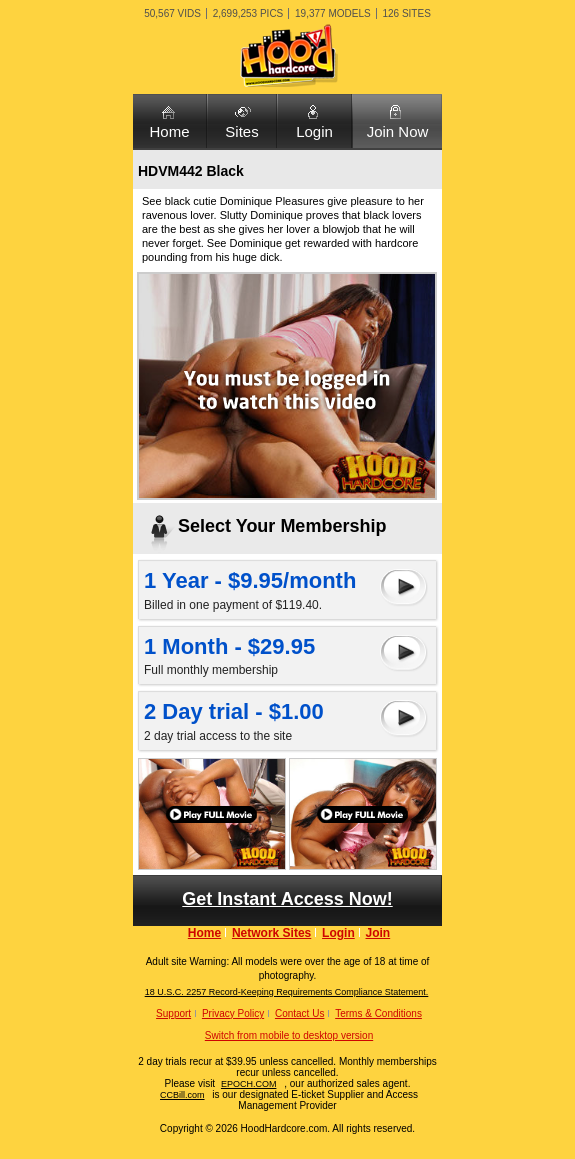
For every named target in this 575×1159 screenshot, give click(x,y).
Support (173, 1013)
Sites (241, 131)
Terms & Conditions (378, 1013)
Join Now (398, 131)
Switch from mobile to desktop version (289, 1035)
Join (378, 933)
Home (169, 131)
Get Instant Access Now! (287, 899)
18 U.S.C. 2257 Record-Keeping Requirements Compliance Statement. (287, 992)
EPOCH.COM (249, 1084)
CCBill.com (182, 1095)
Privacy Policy (233, 1013)
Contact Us (299, 1013)
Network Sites (271, 933)
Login (314, 131)
